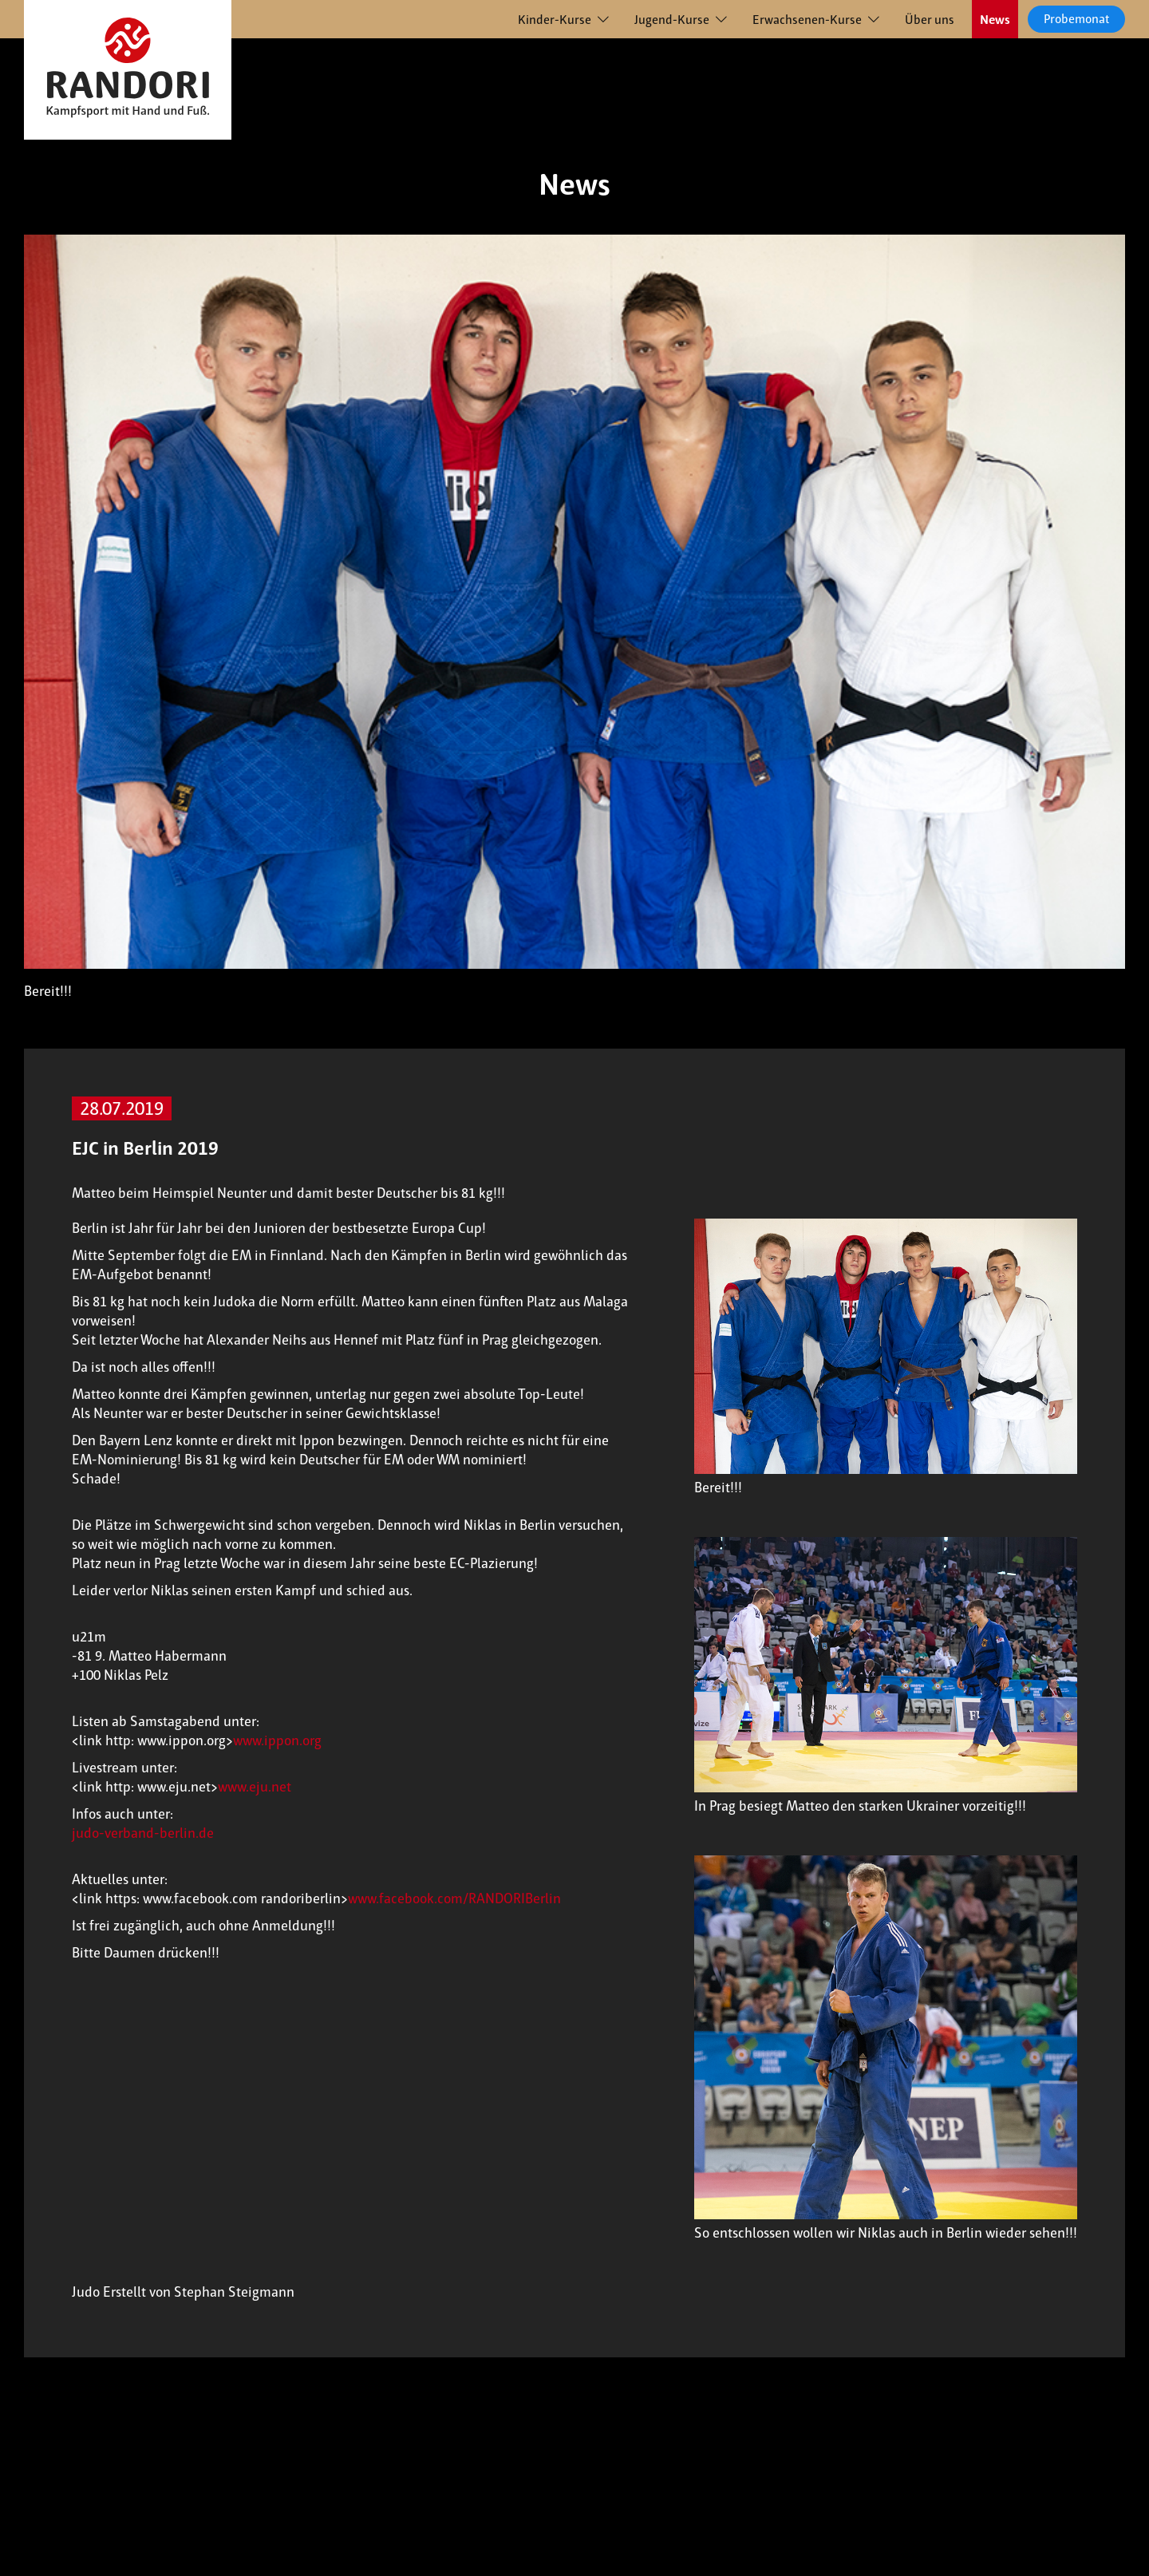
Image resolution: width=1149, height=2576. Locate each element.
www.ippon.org (277, 1740)
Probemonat (1076, 18)
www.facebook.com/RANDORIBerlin (454, 1898)
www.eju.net (254, 1787)
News (995, 19)
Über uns (929, 19)
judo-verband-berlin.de (143, 1833)
